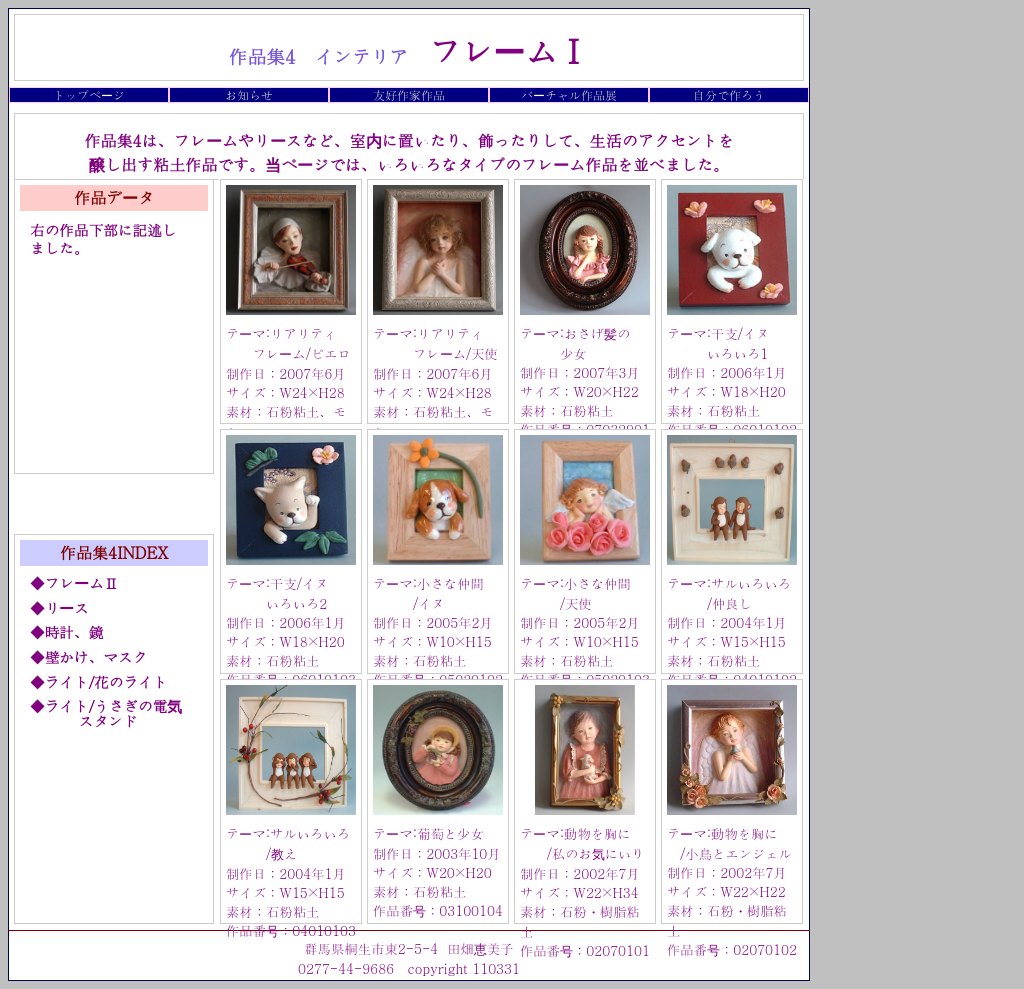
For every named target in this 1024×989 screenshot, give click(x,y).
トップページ (89, 94)
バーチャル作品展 (569, 94)
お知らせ (249, 94)
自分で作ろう (729, 94)
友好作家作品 (409, 94)
